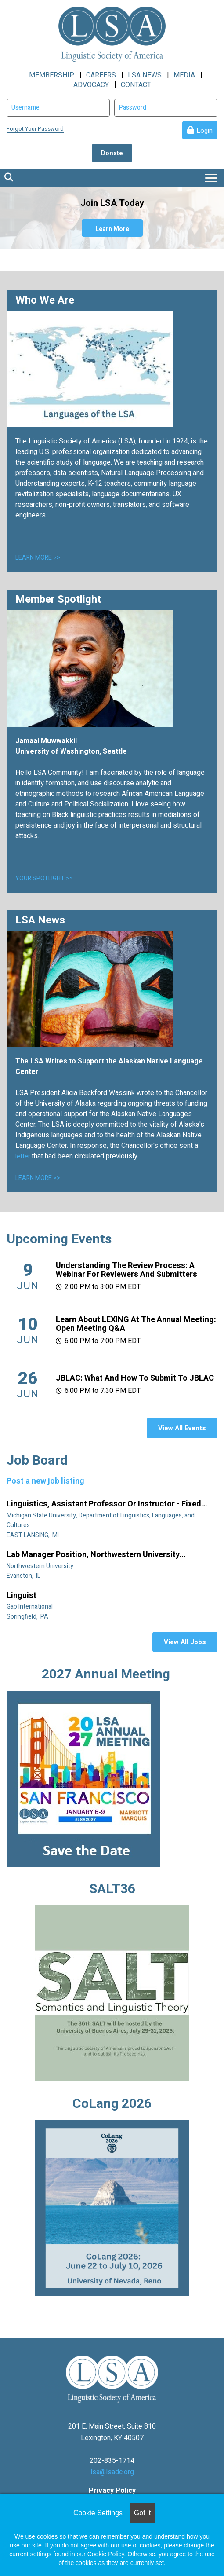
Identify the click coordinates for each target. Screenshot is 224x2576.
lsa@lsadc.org (112, 2472)
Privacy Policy (112, 2490)
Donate (112, 153)
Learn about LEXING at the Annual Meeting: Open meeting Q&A (136, 1324)
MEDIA (184, 75)
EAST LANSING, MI (33, 1535)
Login (204, 131)
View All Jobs (185, 1642)
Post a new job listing (45, 1481)
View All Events (182, 1428)
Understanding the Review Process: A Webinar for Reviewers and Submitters (126, 1270)
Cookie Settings (98, 2513)
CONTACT (136, 85)
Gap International (30, 1606)
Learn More (112, 229)
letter (23, 1156)
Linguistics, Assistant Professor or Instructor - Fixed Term (104, 1504)
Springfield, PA (28, 1616)
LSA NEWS (145, 75)
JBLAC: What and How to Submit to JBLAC (135, 1378)
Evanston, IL (24, 1575)
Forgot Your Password (35, 129)
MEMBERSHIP (51, 75)
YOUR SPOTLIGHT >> (44, 878)
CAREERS (101, 75)
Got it (142, 2513)
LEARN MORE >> (37, 557)
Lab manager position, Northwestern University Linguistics (93, 1554)
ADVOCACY (91, 85)
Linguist (22, 1595)
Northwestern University (41, 1566)
